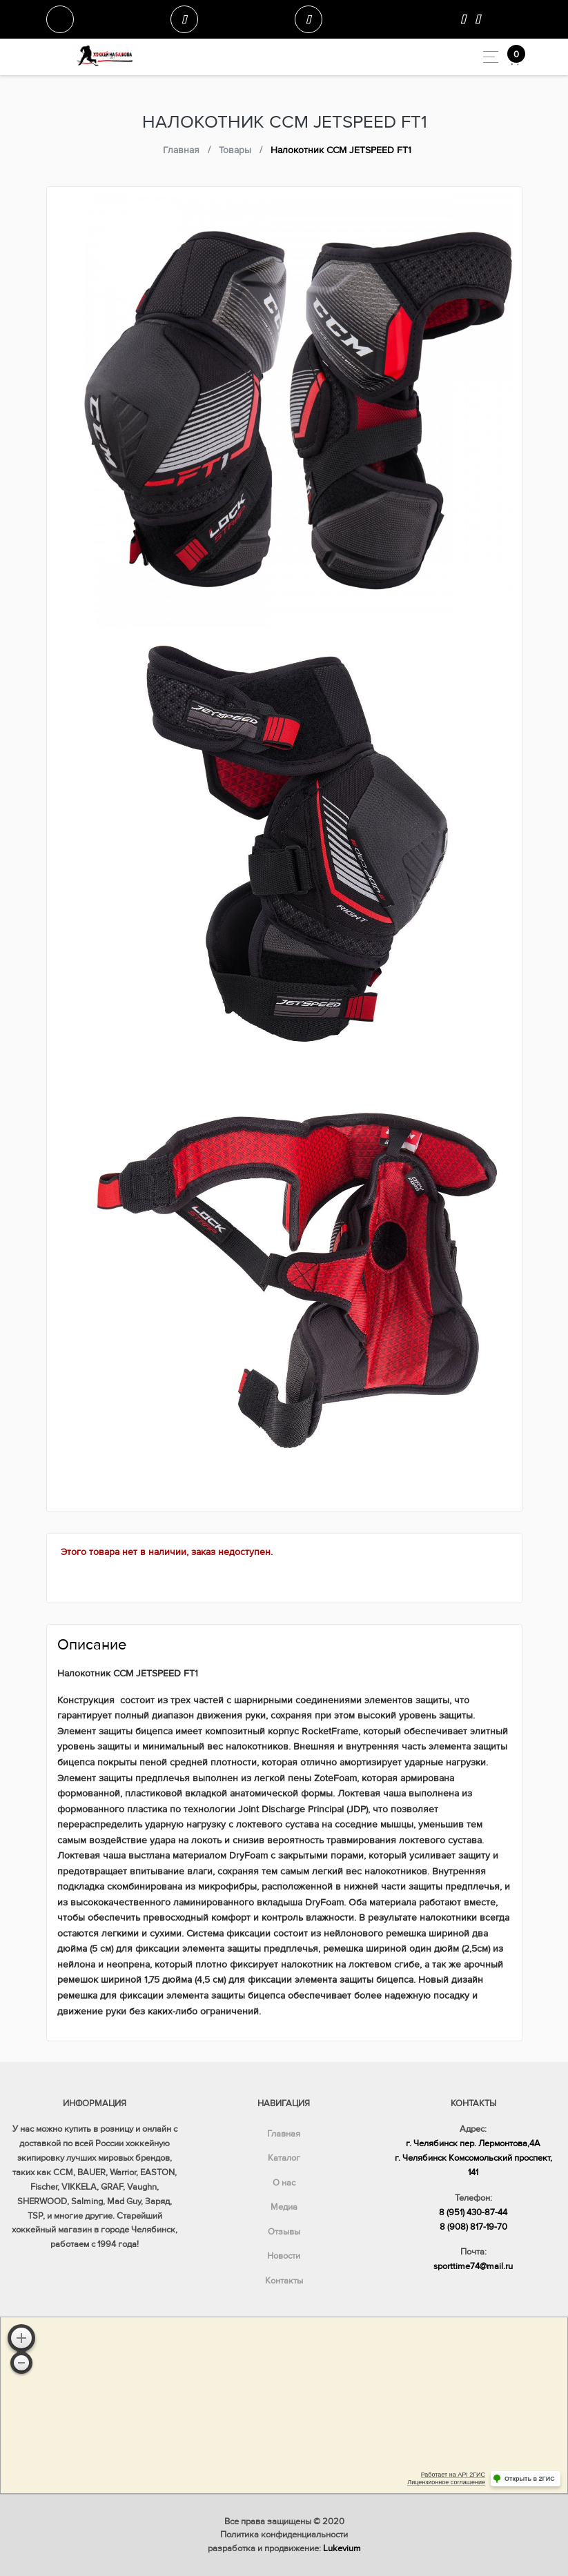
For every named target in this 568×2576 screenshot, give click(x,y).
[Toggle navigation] (487, 57)
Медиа (284, 2206)
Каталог (284, 2157)
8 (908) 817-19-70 (473, 2226)
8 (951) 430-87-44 (473, 2212)
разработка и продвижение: (284, 2548)
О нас (284, 2182)
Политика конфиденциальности (284, 2534)
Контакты (284, 2280)
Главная (283, 2133)
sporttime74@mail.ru (473, 2266)
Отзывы (284, 2231)
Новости (283, 2255)
